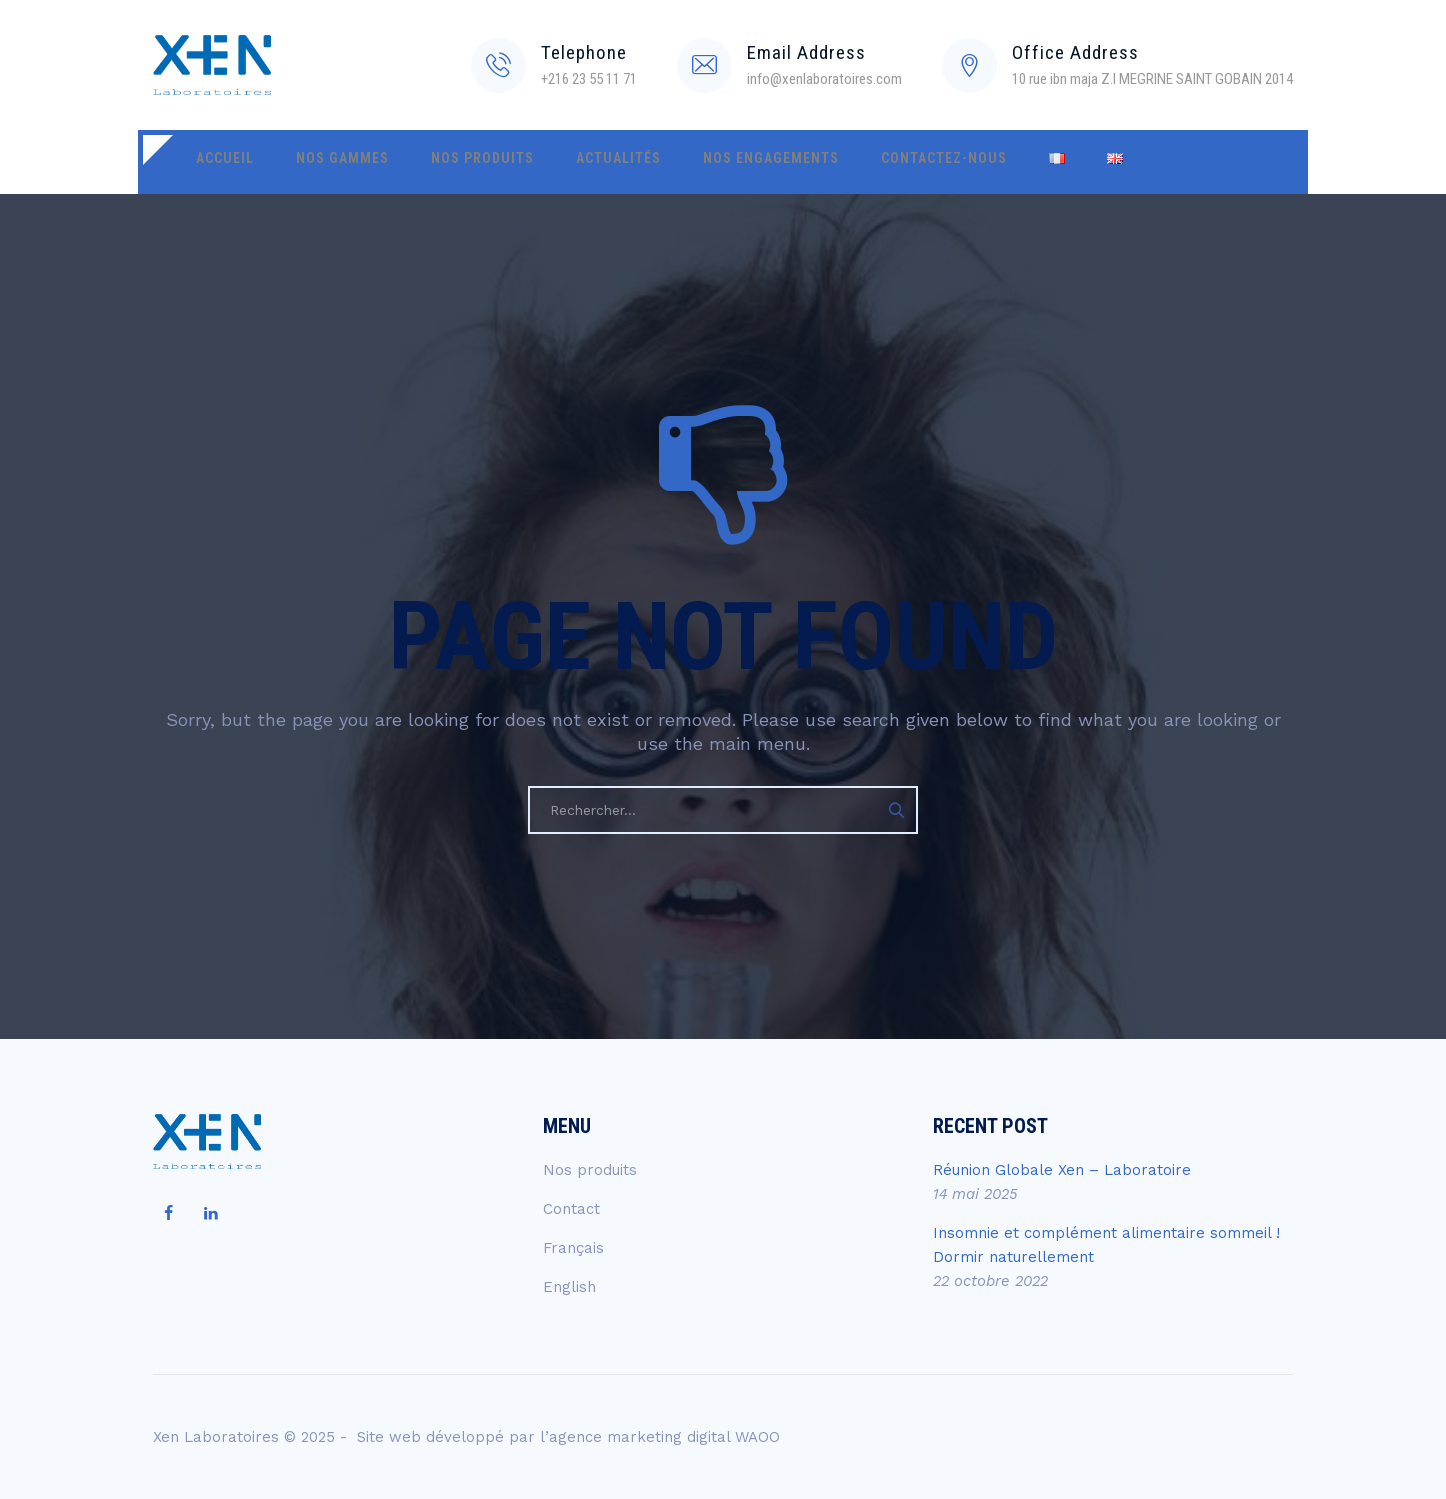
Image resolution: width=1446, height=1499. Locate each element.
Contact (571, 1209)
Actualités (573, 162)
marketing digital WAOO (693, 1437)
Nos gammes (323, 162)
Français (573, 1248)
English (569, 1287)
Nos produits (450, 162)
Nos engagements (713, 162)
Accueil (219, 162)
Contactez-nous (873, 162)
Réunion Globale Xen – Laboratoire (1062, 1170)
